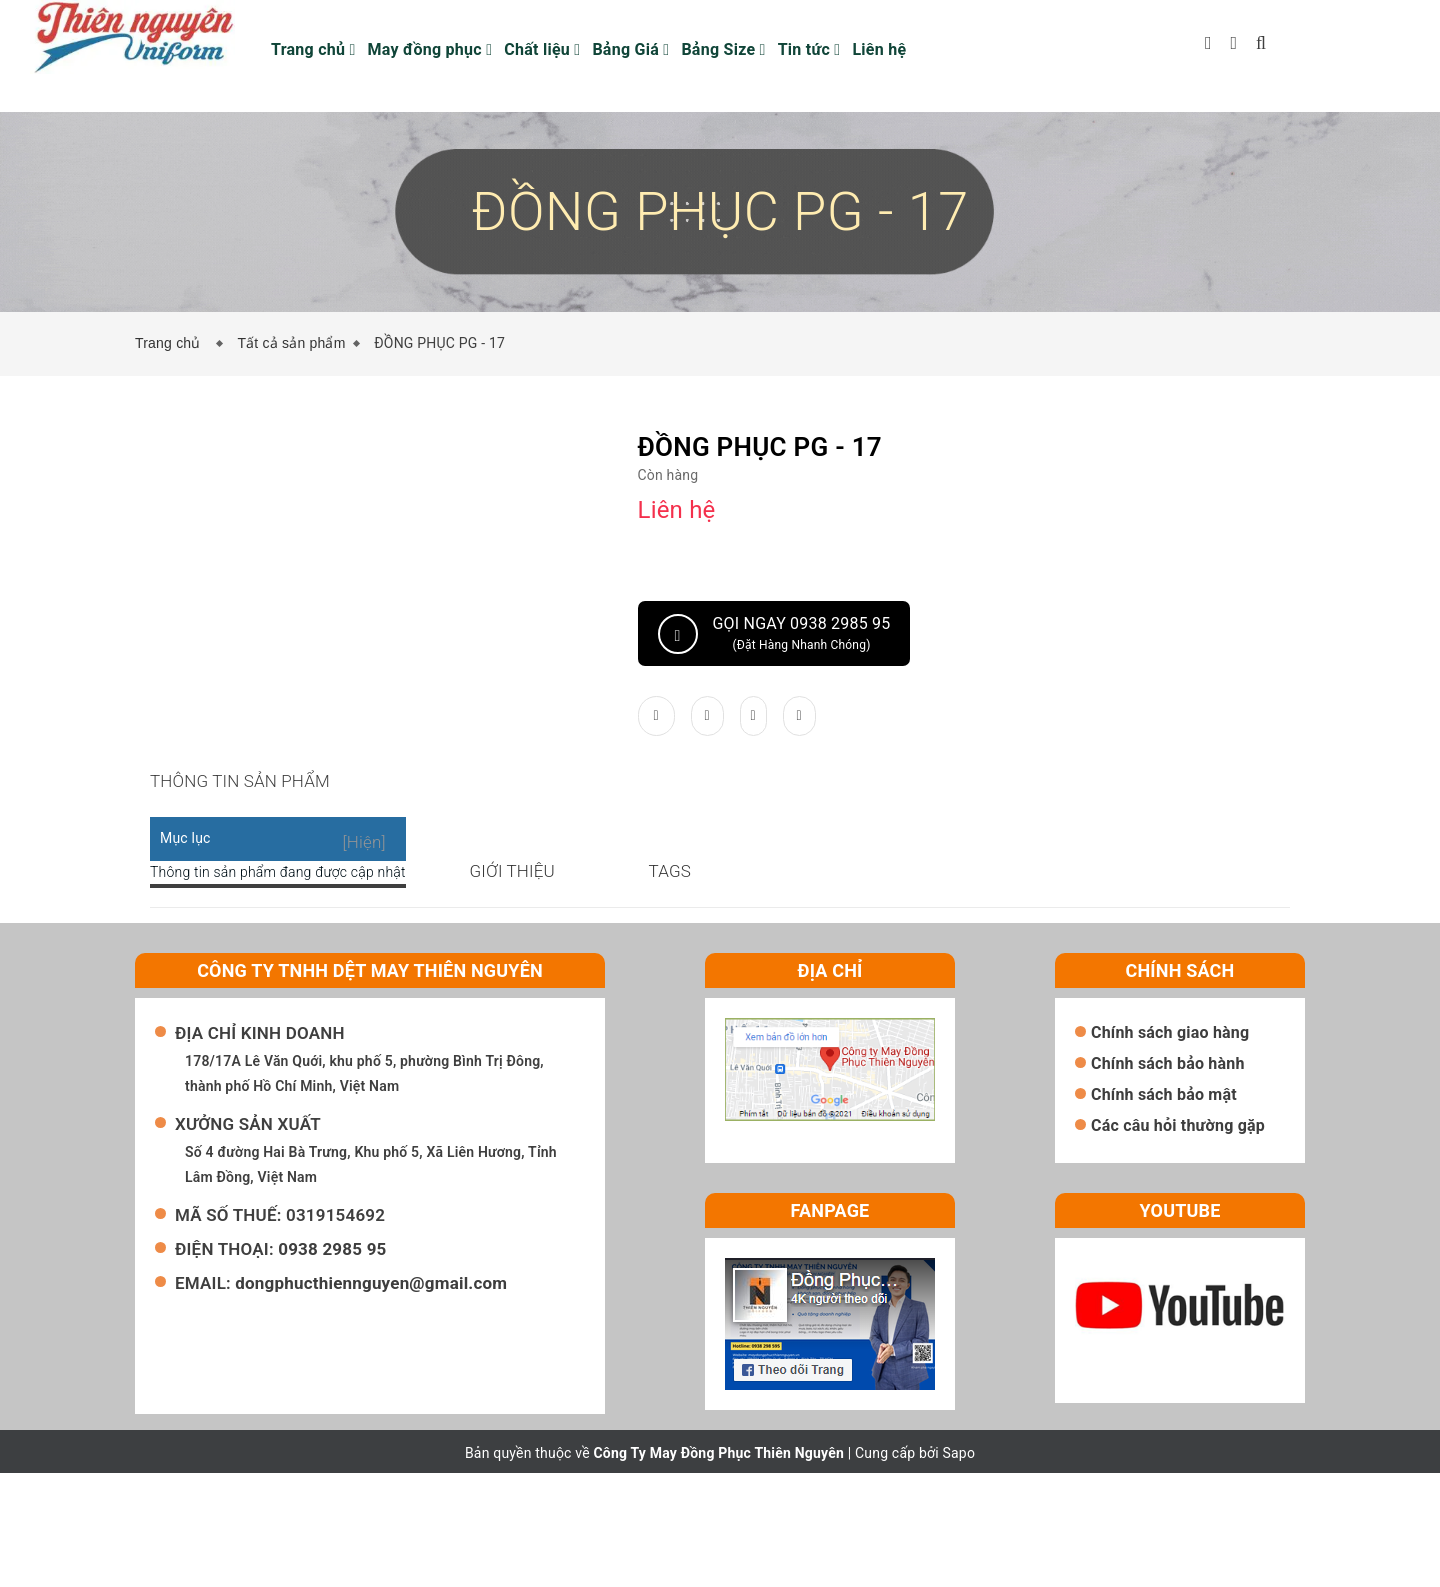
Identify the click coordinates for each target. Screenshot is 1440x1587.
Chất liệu (542, 49)
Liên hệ (879, 49)
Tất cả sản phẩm (291, 343)
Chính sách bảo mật (1164, 1208)
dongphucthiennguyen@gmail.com (371, 1397)
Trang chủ (313, 49)
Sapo (959, 1567)
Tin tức (809, 49)
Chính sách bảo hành (1168, 1177)
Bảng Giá (630, 49)
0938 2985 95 (332, 1363)
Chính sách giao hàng (1170, 1146)
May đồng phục (430, 49)
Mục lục (185, 863)
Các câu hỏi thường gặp (1178, 1239)
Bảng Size (723, 49)
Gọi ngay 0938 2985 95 (774, 634)
